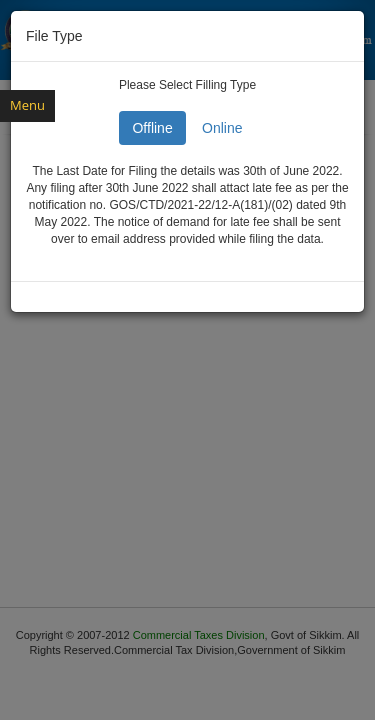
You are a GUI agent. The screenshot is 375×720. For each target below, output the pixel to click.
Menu (27, 105)
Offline (152, 128)
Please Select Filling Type (187, 85)
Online (222, 128)
